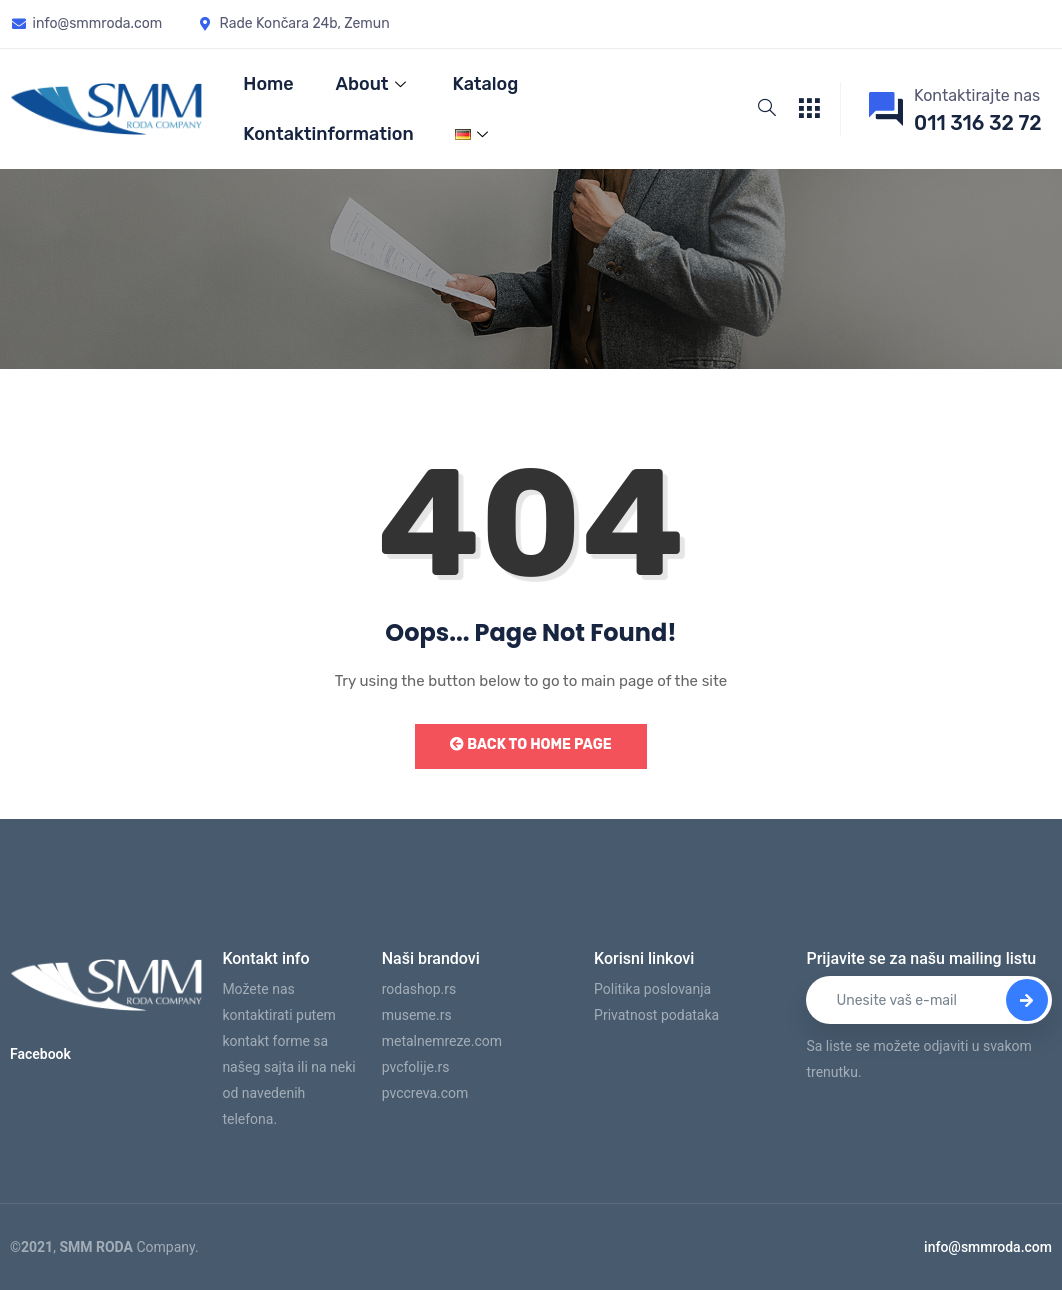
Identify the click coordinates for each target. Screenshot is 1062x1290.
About (373, 84)
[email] (929, 1000)
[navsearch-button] (767, 109)
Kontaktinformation (328, 134)
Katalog (486, 84)
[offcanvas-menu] (809, 109)
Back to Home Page (530, 744)
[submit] (1027, 1000)
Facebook (40, 1054)
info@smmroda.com (988, 1247)
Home (268, 84)
